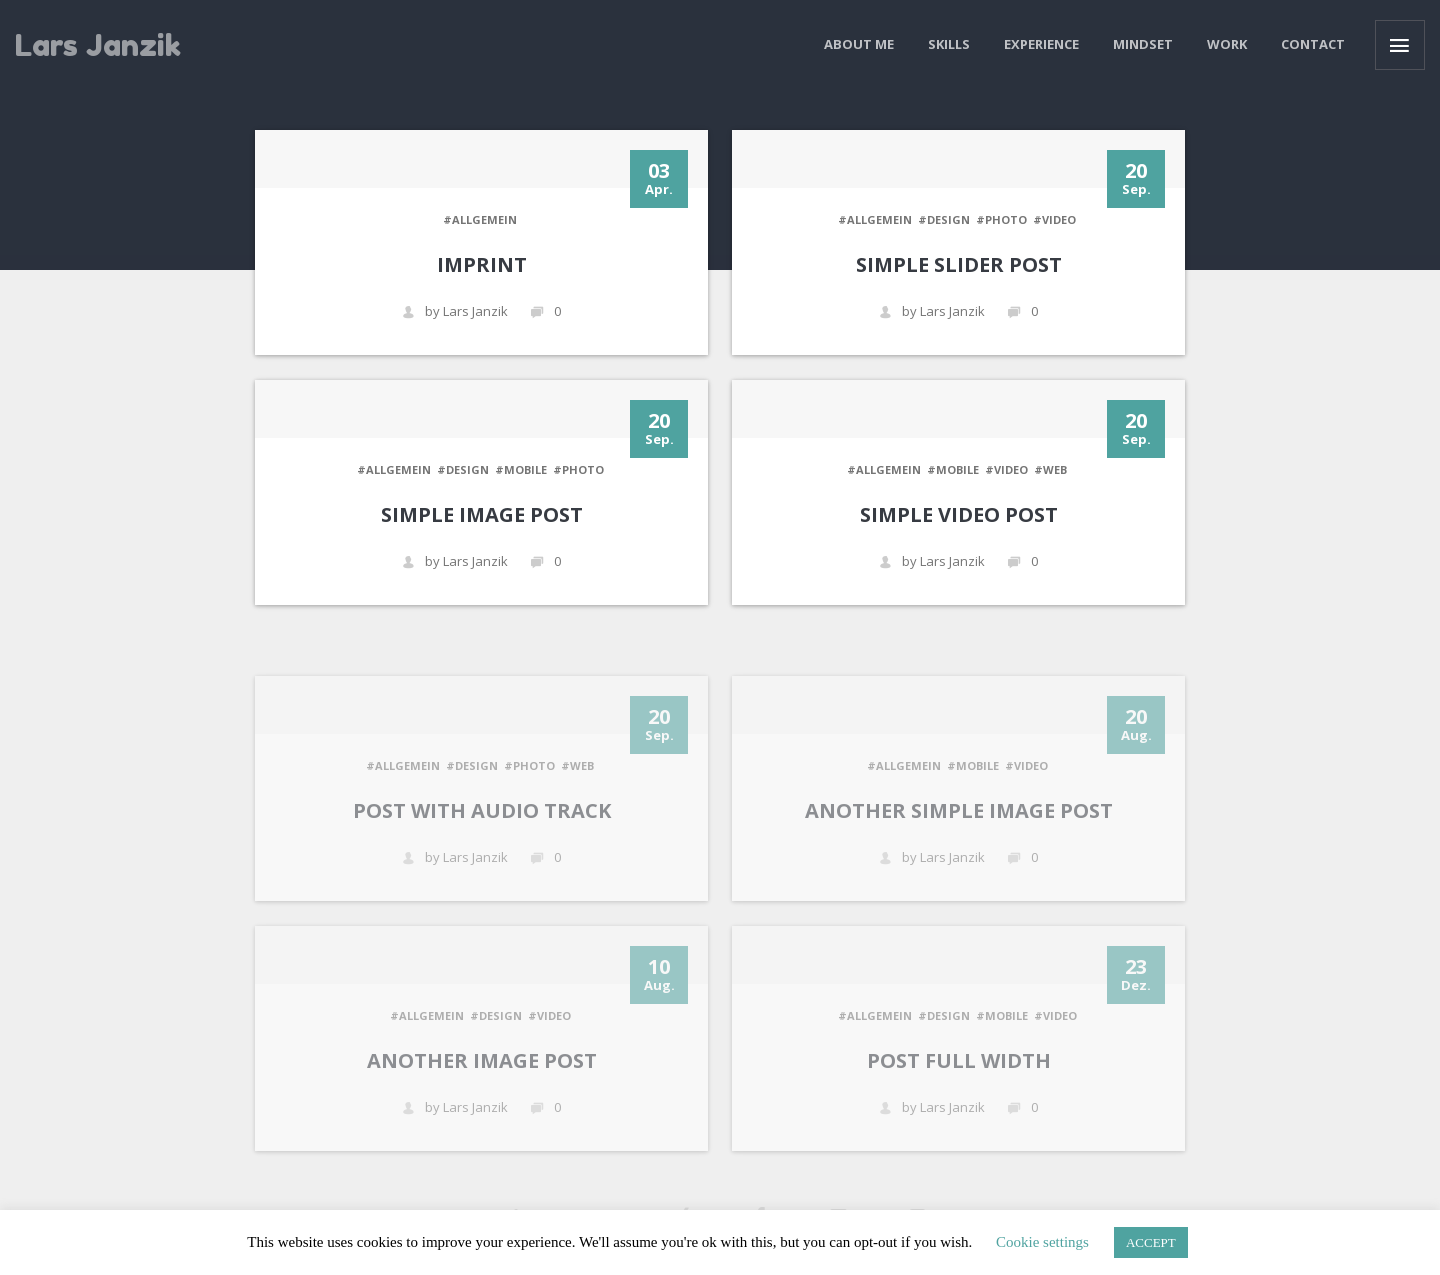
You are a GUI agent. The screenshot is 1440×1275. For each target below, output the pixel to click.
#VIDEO (1054, 219)
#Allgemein (480, 219)
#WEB (1050, 469)
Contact (1313, 44)
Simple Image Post (482, 514)
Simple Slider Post (959, 264)
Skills (949, 44)
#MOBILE (521, 469)
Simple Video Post (959, 514)
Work (1227, 44)
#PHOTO (1001, 219)
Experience (1041, 44)
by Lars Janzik (455, 311)
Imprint (482, 264)
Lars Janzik (98, 45)
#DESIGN (944, 219)
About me (859, 44)
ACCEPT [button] (1151, 1242)
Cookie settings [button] (1042, 1242)
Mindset (1143, 44)
